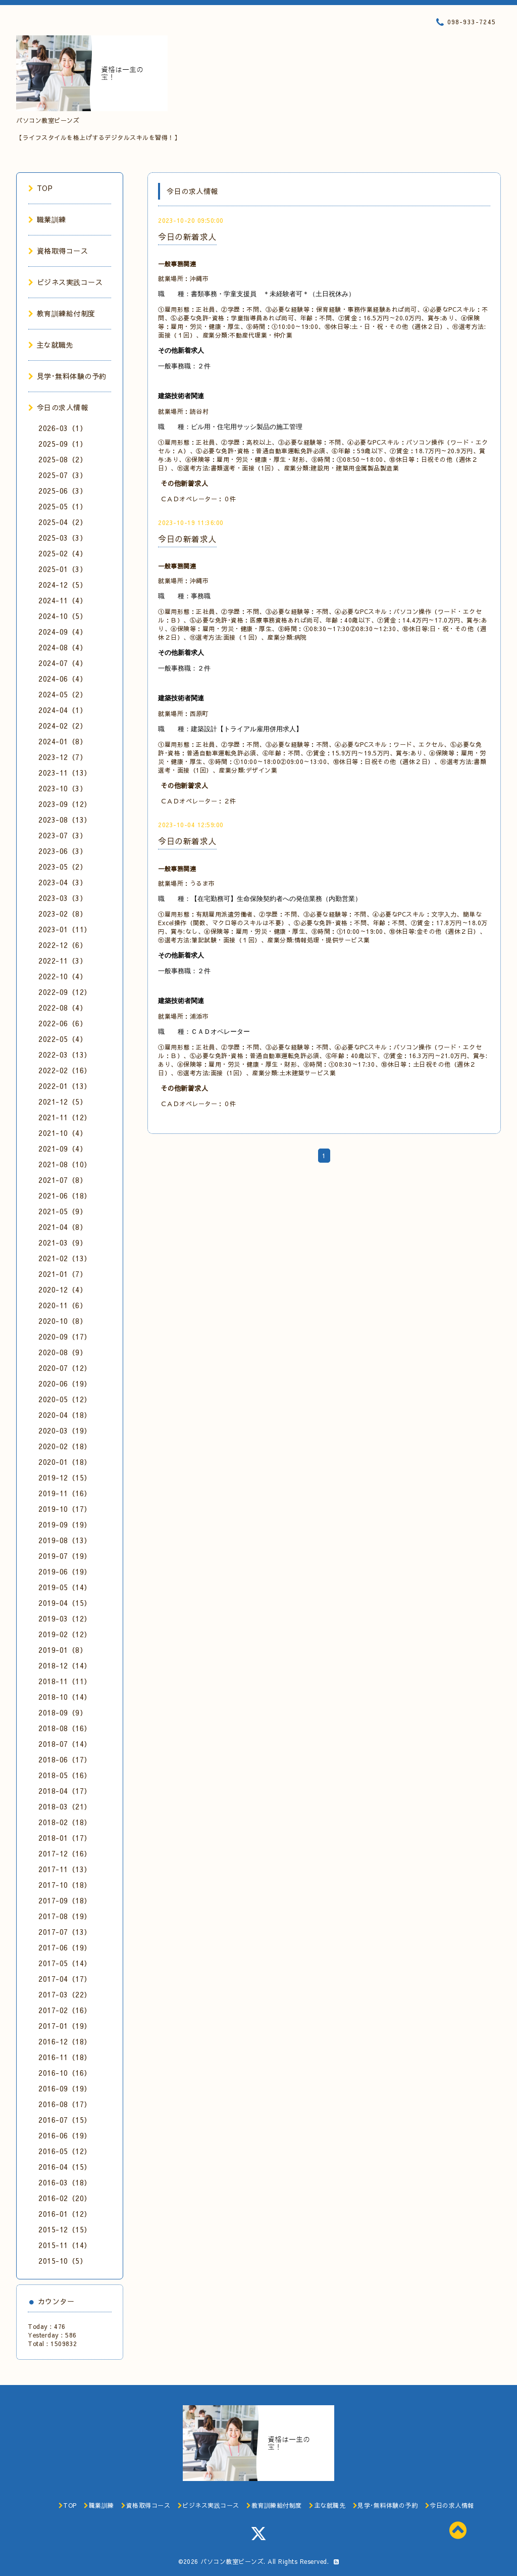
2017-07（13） (64, 1932)
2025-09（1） (62, 444)
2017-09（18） (64, 1900)
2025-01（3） (62, 569)
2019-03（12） (64, 1618)
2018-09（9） (62, 1712)
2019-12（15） (64, 1477)
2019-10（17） (64, 1509)
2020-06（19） (64, 1383)
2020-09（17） (64, 1336)
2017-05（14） (64, 1963)
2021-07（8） (62, 1180)
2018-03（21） (64, 1806)
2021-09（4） (62, 1148)
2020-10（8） (62, 1321)
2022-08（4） (62, 1008)
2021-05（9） (62, 1211)
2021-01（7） (62, 1274)
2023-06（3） (62, 851)
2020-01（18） (64, 1462)
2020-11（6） (62, 1305)
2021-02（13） (64, 1258)
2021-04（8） (62, 1227)
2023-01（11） (64, 929)
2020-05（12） (64, 1399)
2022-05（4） (62, 1039)
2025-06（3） (62, 491)
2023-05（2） (62, 867)
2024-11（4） (62, 600)
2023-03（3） (62, 898)
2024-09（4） (62, 632)
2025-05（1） (62, 506)
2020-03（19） (64, 1430)
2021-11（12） (64, 1117)
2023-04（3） (62, 882)
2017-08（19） (64, 1916)
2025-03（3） (62, 538)
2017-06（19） (64, 1947)
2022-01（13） (64, 1086)
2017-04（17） (64, 1979)
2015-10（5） (62, 2261)
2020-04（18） (64, 1415)
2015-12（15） (64, 2229)
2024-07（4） (62, 663)
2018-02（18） (64, 1822)
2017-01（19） (64, 2026)
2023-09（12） (64, 804)
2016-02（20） (64, 2198)
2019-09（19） (64, 1524)
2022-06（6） (62, 1023)
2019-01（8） (62, 1650)
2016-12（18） (64, 2041)
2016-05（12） (64, 2151)
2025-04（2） (62, 522)
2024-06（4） (62, 679)
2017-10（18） (64, 1885)
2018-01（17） (64, 1838)
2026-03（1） (62, 428)
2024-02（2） (62, 726)
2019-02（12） (64, 1634)
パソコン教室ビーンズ (232, 2561)
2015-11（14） (64, 2245)
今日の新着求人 (187, 236)
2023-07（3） (62, 835)
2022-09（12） (64, 992)
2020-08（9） (62, 1352)
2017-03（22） (64, 1994)
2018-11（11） (64, 1681)
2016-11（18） (64, 2057)
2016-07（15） (64, 2120)
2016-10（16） (64, 2073)
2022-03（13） (64, 1055)
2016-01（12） (64, 2214)
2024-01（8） (62, 741)
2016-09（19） (64, 2088)
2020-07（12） (64, 1368)
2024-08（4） (62, 647)
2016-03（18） (64, 2182)
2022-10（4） (62, 976)
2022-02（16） (64, 1070)
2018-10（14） (64, 1697)
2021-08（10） (64, 1164)
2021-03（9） (62, 1242)
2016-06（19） (64, 2135)
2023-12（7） (62, 757)
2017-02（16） (64, 2010)
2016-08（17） (64, 2104)
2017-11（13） (64, 1869)
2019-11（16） (64, 1493)
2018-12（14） (64, 1665)
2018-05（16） (64, 1775)
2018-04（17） (64, 1791)
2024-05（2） (62, 694)
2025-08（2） (62, 459)
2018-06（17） (64, 1759)
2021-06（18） (64, 1195)
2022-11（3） (62, 961)
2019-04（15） (64, 1603)
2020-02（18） (64, 1446)
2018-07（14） (64, 1744)
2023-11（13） (64, 773)
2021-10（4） (62, 1133)
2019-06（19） (64, 1571)
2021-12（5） (62, 1101)
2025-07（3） (62, 475)
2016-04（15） (64, 2167)
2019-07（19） (64, 1556)
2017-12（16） (64, 1853)
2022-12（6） (62, 945)
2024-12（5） (62, 585)
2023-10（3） (62, 788)
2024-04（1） (62, 710)
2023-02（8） (62, 914)
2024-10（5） (62, 616)
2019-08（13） (64, 1540)
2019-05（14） (64, 1587)
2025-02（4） (62, 553)
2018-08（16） (64, 1728)
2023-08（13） (64, 820)
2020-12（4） (62, 1289)
